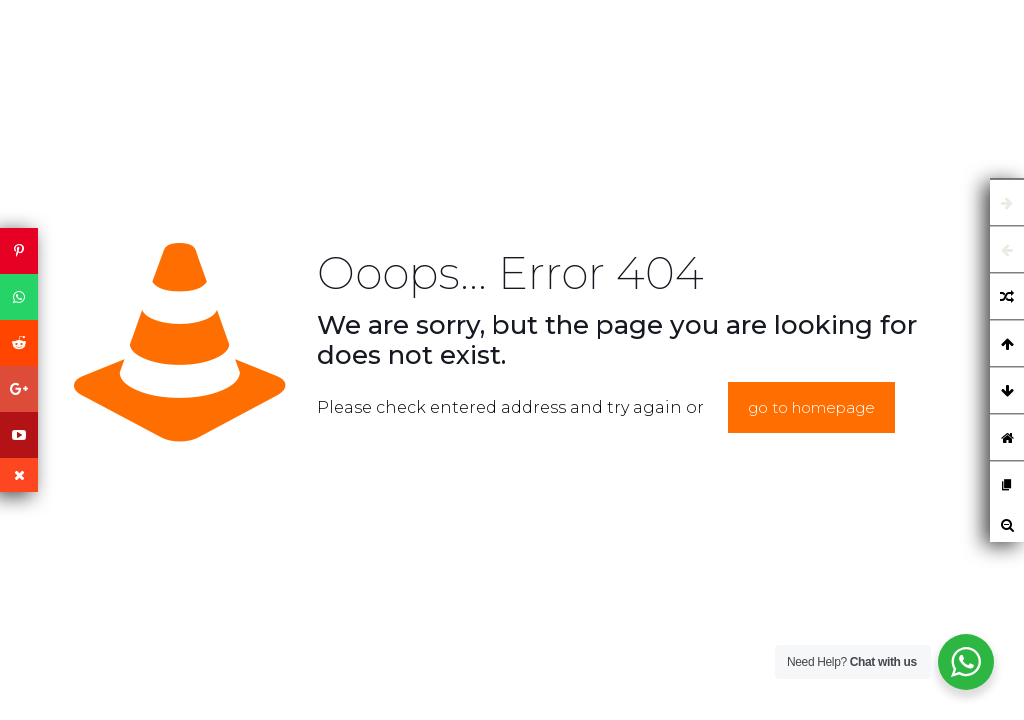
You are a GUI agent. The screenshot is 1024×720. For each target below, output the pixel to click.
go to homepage (811, 407)
